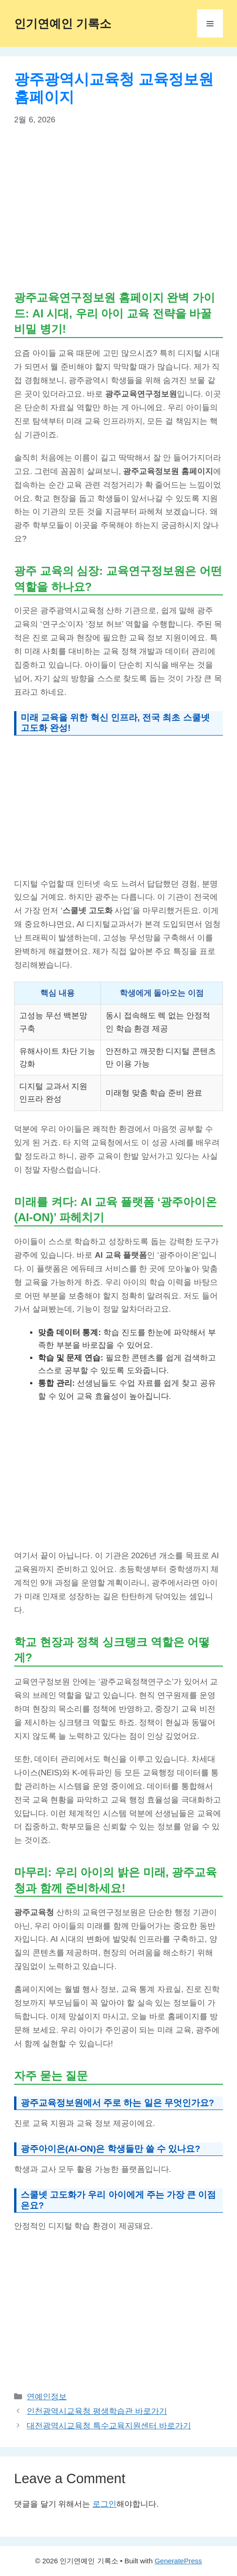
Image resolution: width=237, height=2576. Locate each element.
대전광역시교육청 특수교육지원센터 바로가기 (109, 2425)
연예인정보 (47, 2396)
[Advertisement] (118, 207)
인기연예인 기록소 (62, 23)
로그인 (104, 2504)
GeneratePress (178, 2561)
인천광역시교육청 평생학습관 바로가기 (97, 2411)
